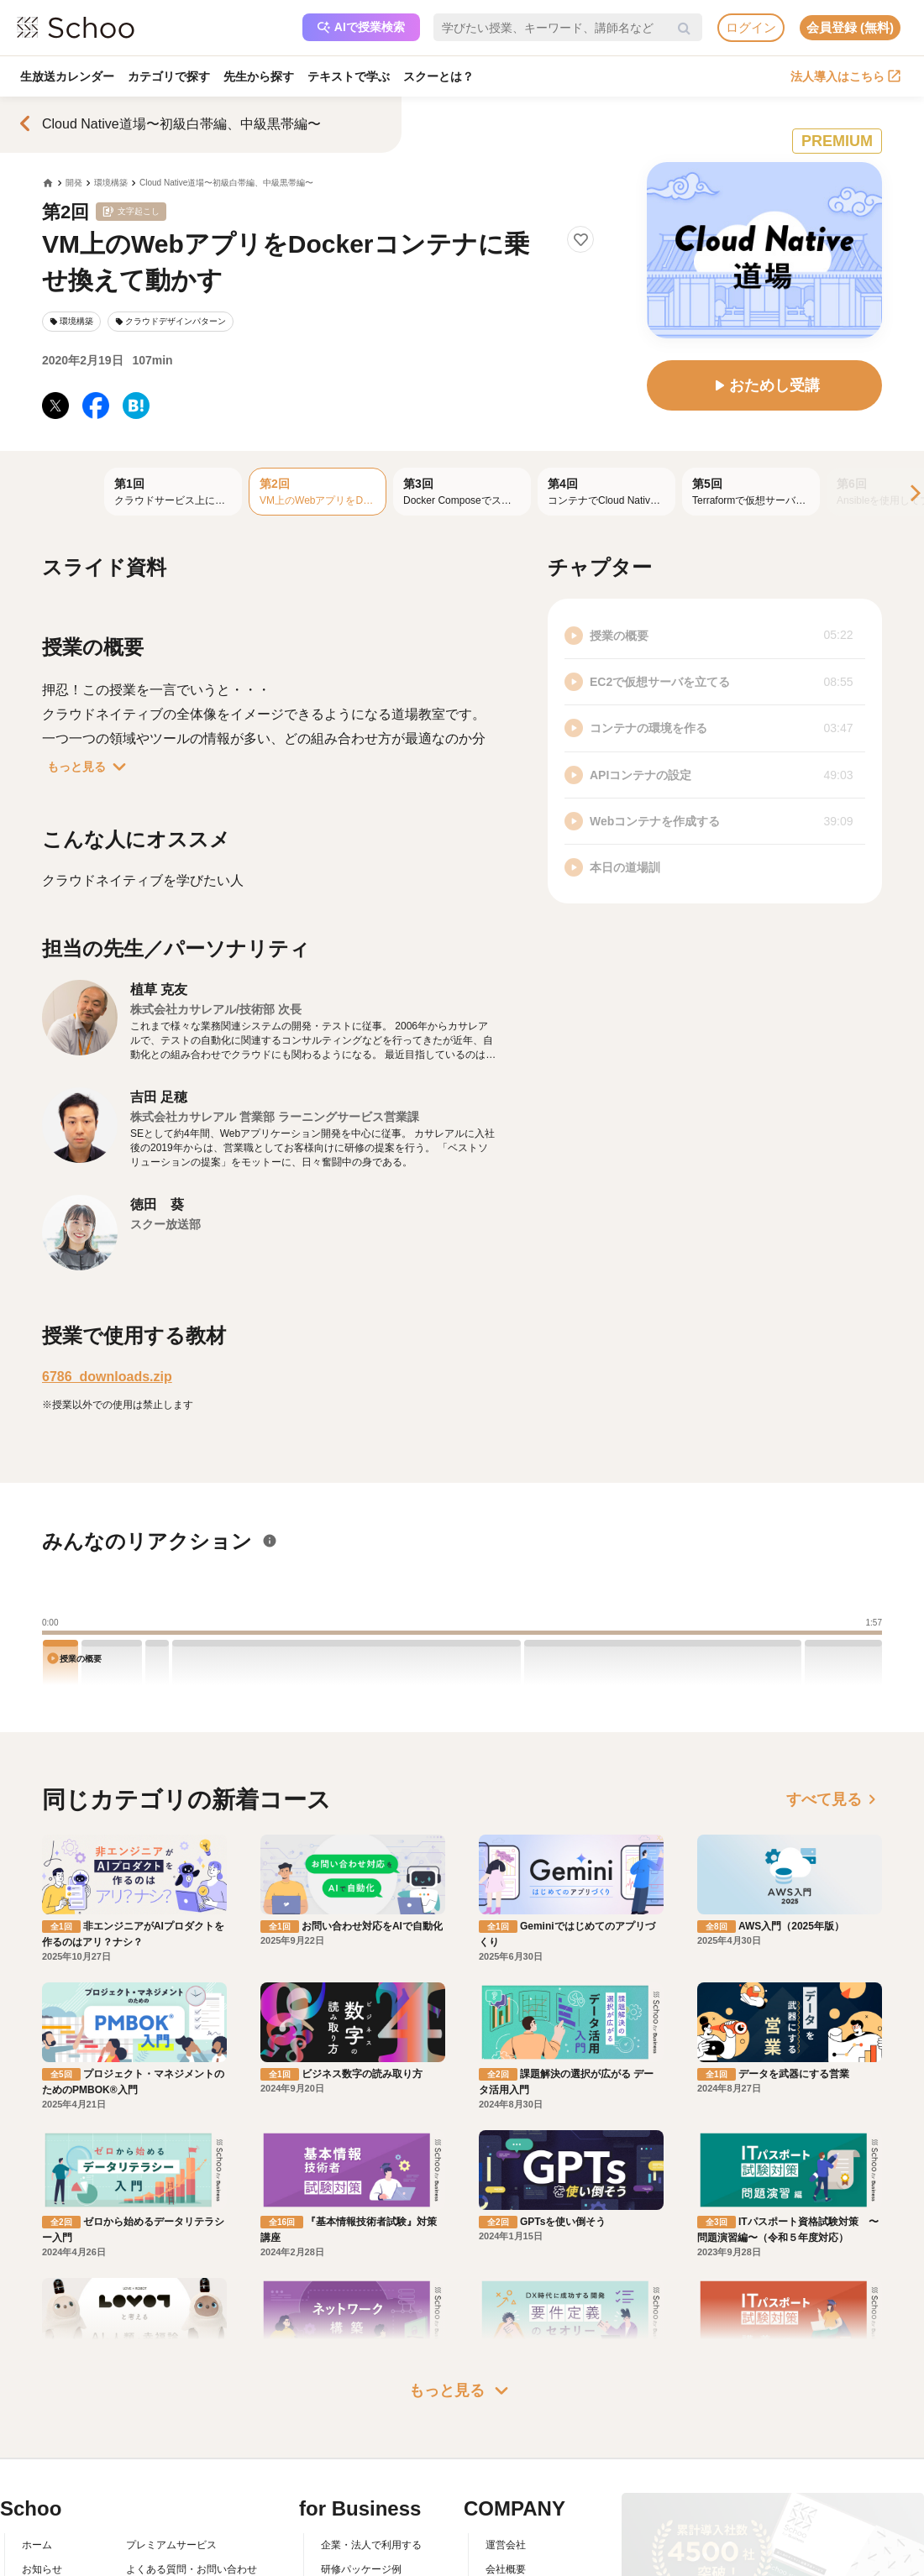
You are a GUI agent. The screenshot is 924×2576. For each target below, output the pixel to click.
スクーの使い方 (57, 2459)
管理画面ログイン (361, 2459)
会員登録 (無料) (850, 27)
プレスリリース (521, 2459)
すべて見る (834, 1799)
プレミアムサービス (171, 2387)
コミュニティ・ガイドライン (191, 2459)
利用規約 (146, 2435)
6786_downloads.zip (107, 1376)
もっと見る (90, 766)
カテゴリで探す (169, 76)
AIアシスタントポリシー (181, 2508)
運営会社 (506, 2387)
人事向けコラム (356, 2435)
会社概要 (506, 2411)
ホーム (37, 2387)
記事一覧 (42, 2508)
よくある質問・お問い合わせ (191, 2411)
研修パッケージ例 (361, 2411)
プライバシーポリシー (176, 2484)
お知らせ (42, 2411)
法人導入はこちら (845, 76)
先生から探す (258, 76)
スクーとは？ (438, 76)
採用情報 (506, 2435)
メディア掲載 (516, 2484)
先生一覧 (42, 2484)
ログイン (751, 27)
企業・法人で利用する (371, 2387)
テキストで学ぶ (348, 76)
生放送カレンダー (67, 76)
